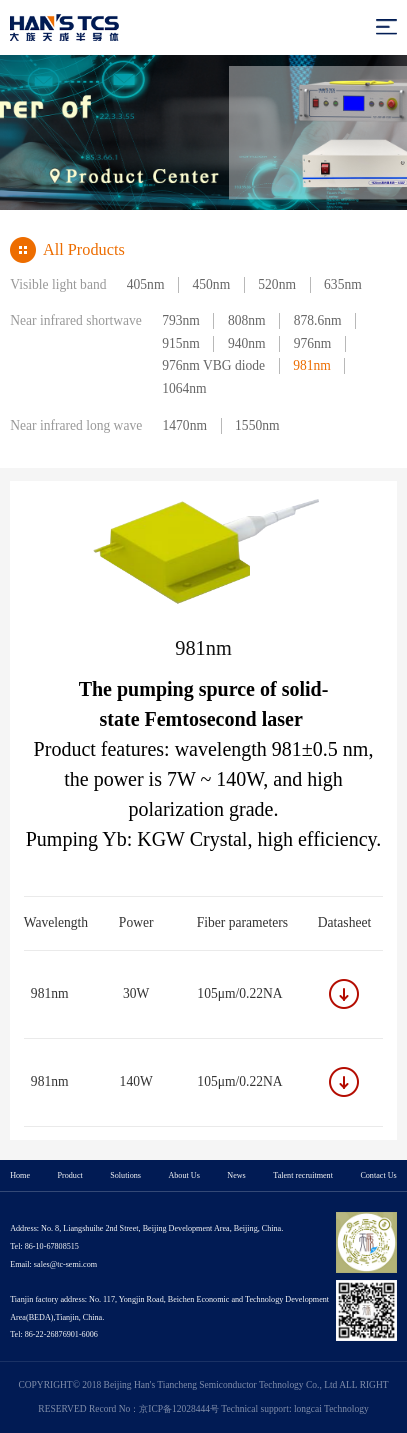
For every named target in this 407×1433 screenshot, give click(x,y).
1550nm (257, 425)
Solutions (125, 1175)
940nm (247, 343)
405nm (146, 284)
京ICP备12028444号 (179, 1409)
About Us (183, 1175)
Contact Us (378, 1175)
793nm (181, 320)
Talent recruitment (303, 1175)
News (236, 1175)
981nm (312, 365)
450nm (212, 284)
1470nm (185, 425)
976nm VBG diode (213, 365)
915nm (181, 343)
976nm (313, 343)
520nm (277, 284)
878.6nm (318, 320)
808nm (247, 320)
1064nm (184, 388)
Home (20, 1175)
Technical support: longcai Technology (294, 1409)
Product (70, 1175)
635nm (343, 284)
